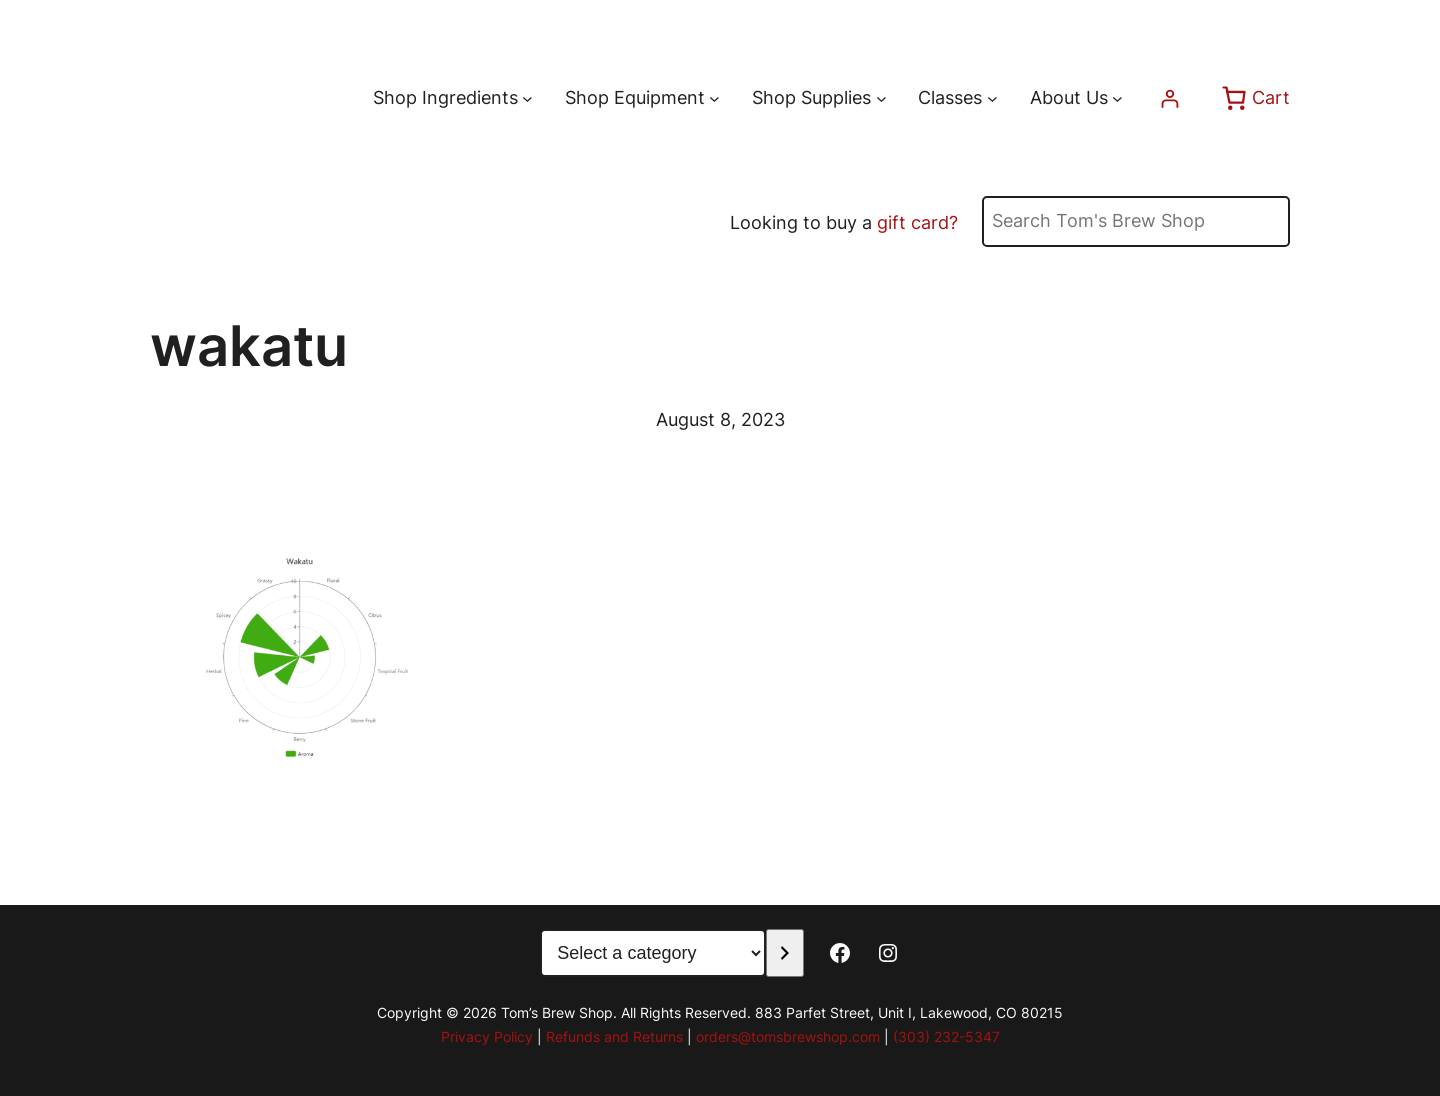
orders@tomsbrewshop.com (788, 1036)
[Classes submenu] (992, 98)
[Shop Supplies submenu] (881, 98)
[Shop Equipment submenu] (714, 98)
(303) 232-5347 (946, 1036)
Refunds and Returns (614, 1036)
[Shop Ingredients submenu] (527, 98)
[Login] (1169, 98)
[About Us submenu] (1117, 98)
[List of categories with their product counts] (653, 953)
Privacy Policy (487, 1036)
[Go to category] (784, 953)
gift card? (917, 222)
